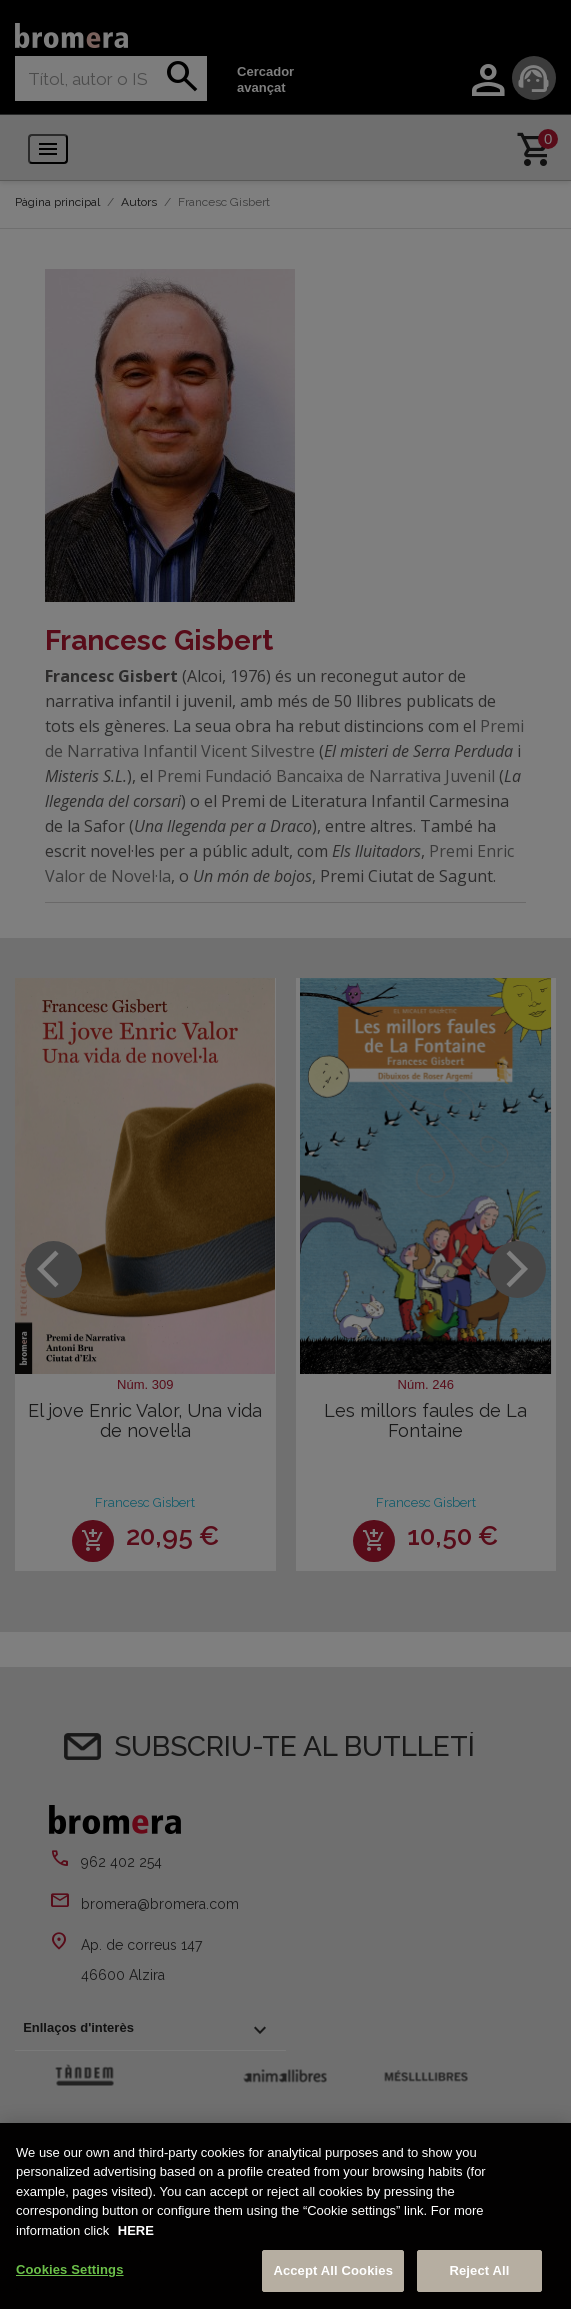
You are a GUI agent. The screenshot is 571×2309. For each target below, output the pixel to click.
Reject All (479, 2270)
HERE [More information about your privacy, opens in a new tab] (136, 2230)
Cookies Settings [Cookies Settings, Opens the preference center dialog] (70, 2269)
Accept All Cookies (333, 2270)
